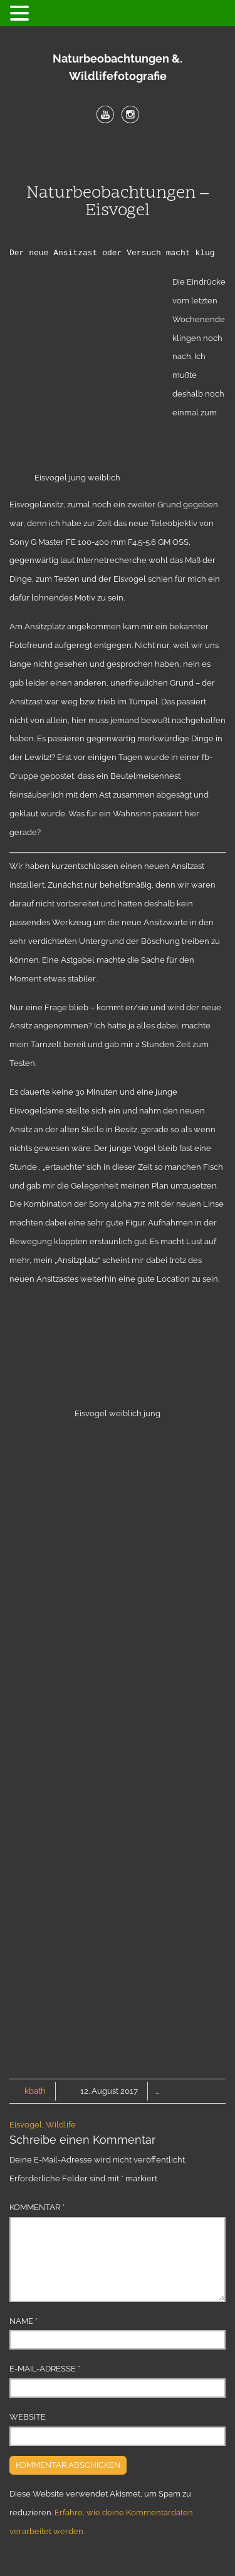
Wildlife (61, 2124)
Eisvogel (25, 2124)
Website (27, 2416)
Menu (118, 156)
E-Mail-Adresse (44, 2368)
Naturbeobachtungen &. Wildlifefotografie (117, 67)
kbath (35, 2091)
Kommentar (37, 2207)
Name (23, 2321)
